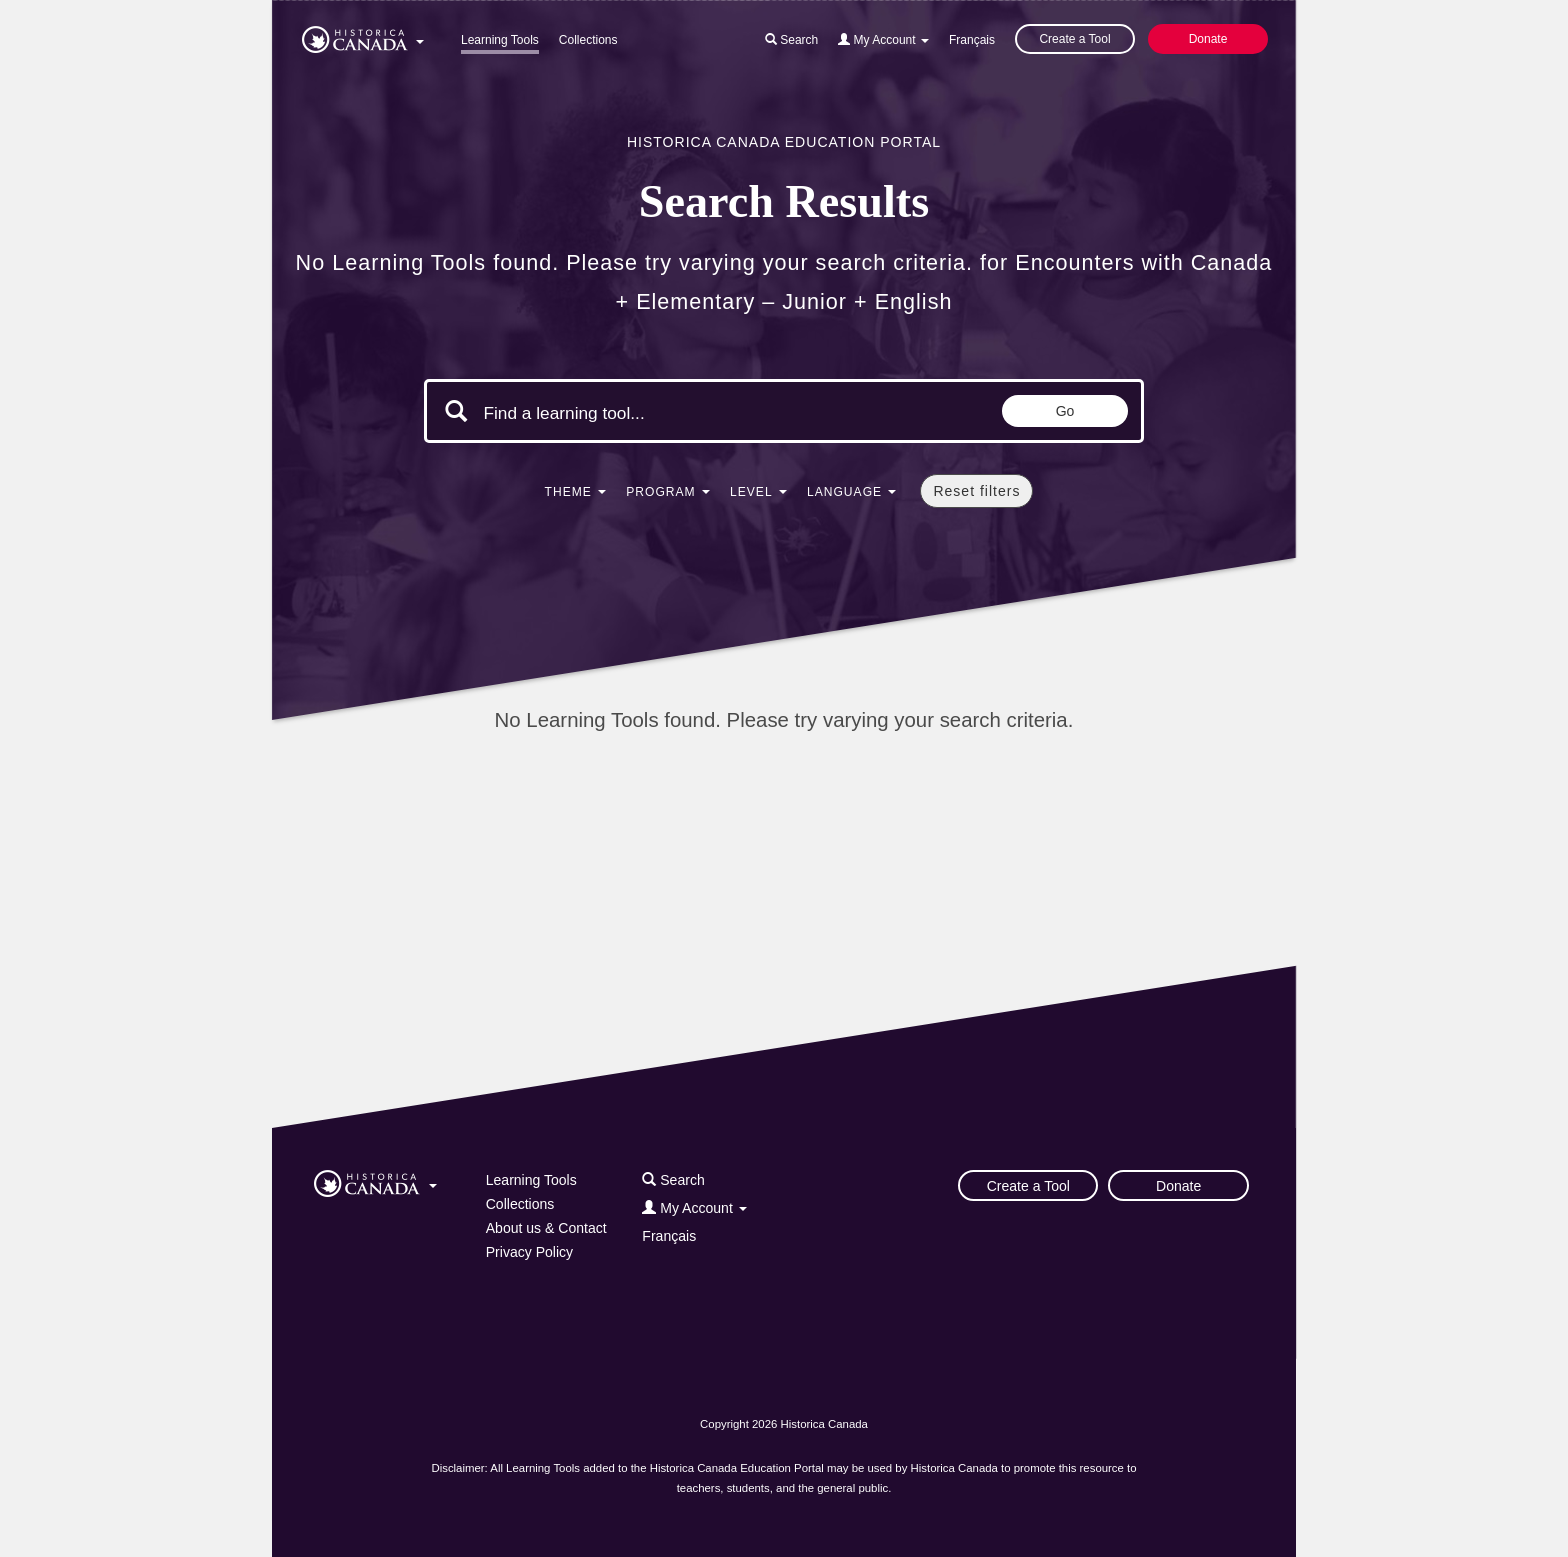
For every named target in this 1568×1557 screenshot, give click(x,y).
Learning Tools (500, 40)
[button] (363, 36)
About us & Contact (546, 1228)
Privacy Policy (529, 1252)
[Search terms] (652, 413)
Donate (1208, 39)
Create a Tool (1074, 39)
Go (1065, 411)
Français (972, 40)
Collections (588, 40)
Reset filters (976, 491)
